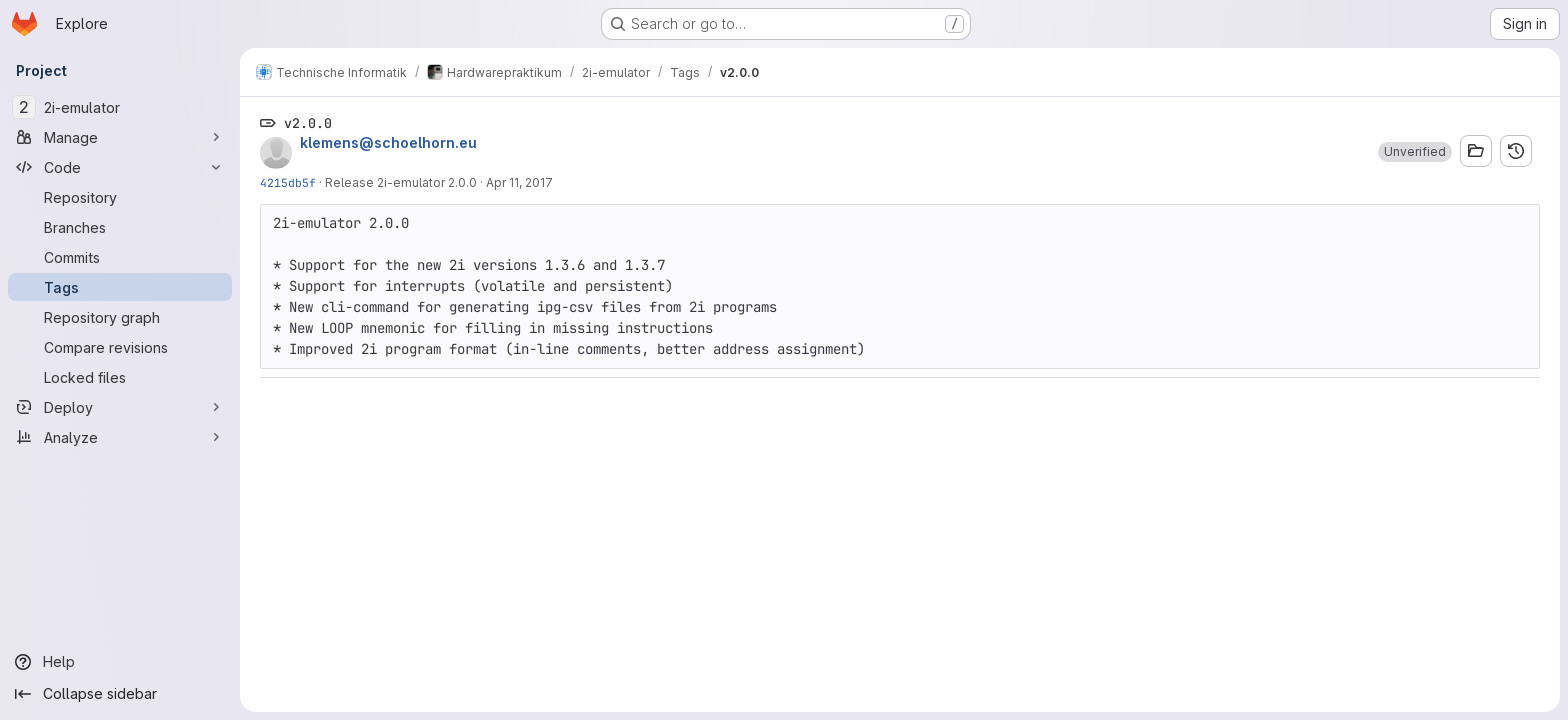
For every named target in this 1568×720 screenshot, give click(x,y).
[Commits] (120, 257)
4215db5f (288, 182)
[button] (1415, 152)
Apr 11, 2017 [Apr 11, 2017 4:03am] (519, 182)
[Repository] (120, 197)
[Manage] (120, 137)
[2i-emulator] (120, 107)
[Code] (120, 167)
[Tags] (120, 287)
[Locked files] (120, 377)
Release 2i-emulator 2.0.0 (401, 182)
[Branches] (120, 227)
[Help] (120, 662)
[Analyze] (120, 437)
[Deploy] (120, 407)
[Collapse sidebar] (120, 694)
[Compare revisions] (120, 347)
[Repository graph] (120, 317)
